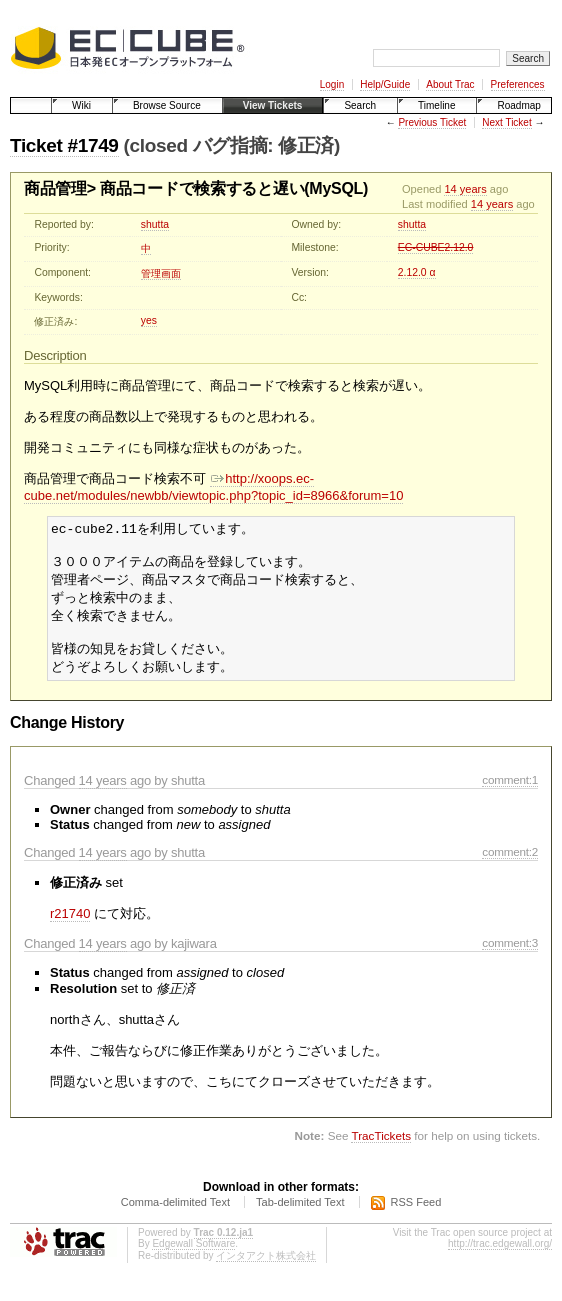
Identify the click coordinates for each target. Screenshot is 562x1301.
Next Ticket (506, 122)
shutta (155, 224)
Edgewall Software (193, 1256)
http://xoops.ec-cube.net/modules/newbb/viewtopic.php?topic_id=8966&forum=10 (213, 487)
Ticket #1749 (64, 145)
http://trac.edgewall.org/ (500, 1256)
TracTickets (381, 1148)
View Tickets (273, 105)
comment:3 (510, 955)
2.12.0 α (417, 272)
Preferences (518, 84)
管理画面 (161, 273)
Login (332, 84)
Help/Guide (385, 84)
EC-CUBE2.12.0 (436, 247)
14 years (465, 189)
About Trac (450, 84)
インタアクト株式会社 (266, 1268)
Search (360, 105)
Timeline (436, 105)
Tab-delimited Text (300, 1215)
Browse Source (167, 105)
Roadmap (518, 105)
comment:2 (510, 864)
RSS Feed (416, 1215)
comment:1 (510, 792)
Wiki (81, 105)
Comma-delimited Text (175, 1215)
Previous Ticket (432, 122)
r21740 (70, 926)
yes (149, 320)
